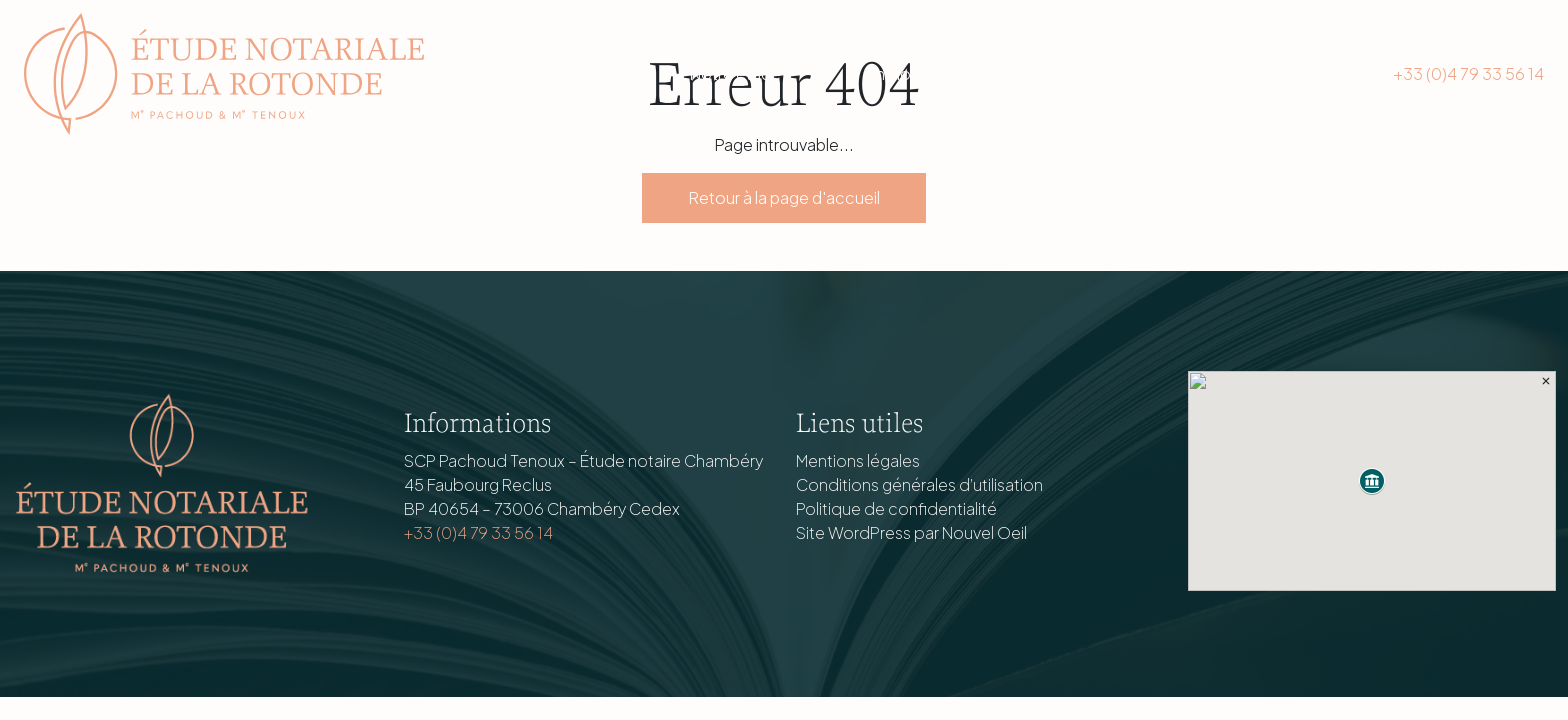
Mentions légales (858, 460)
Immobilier (905, 73)
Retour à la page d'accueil (784, 197)
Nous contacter (1248, 73)
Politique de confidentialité (896, 508)
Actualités (1067, 73)
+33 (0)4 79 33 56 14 (1468, 73)
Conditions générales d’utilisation (919, 484)
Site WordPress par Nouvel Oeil (911, 532)
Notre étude (735, 73)
